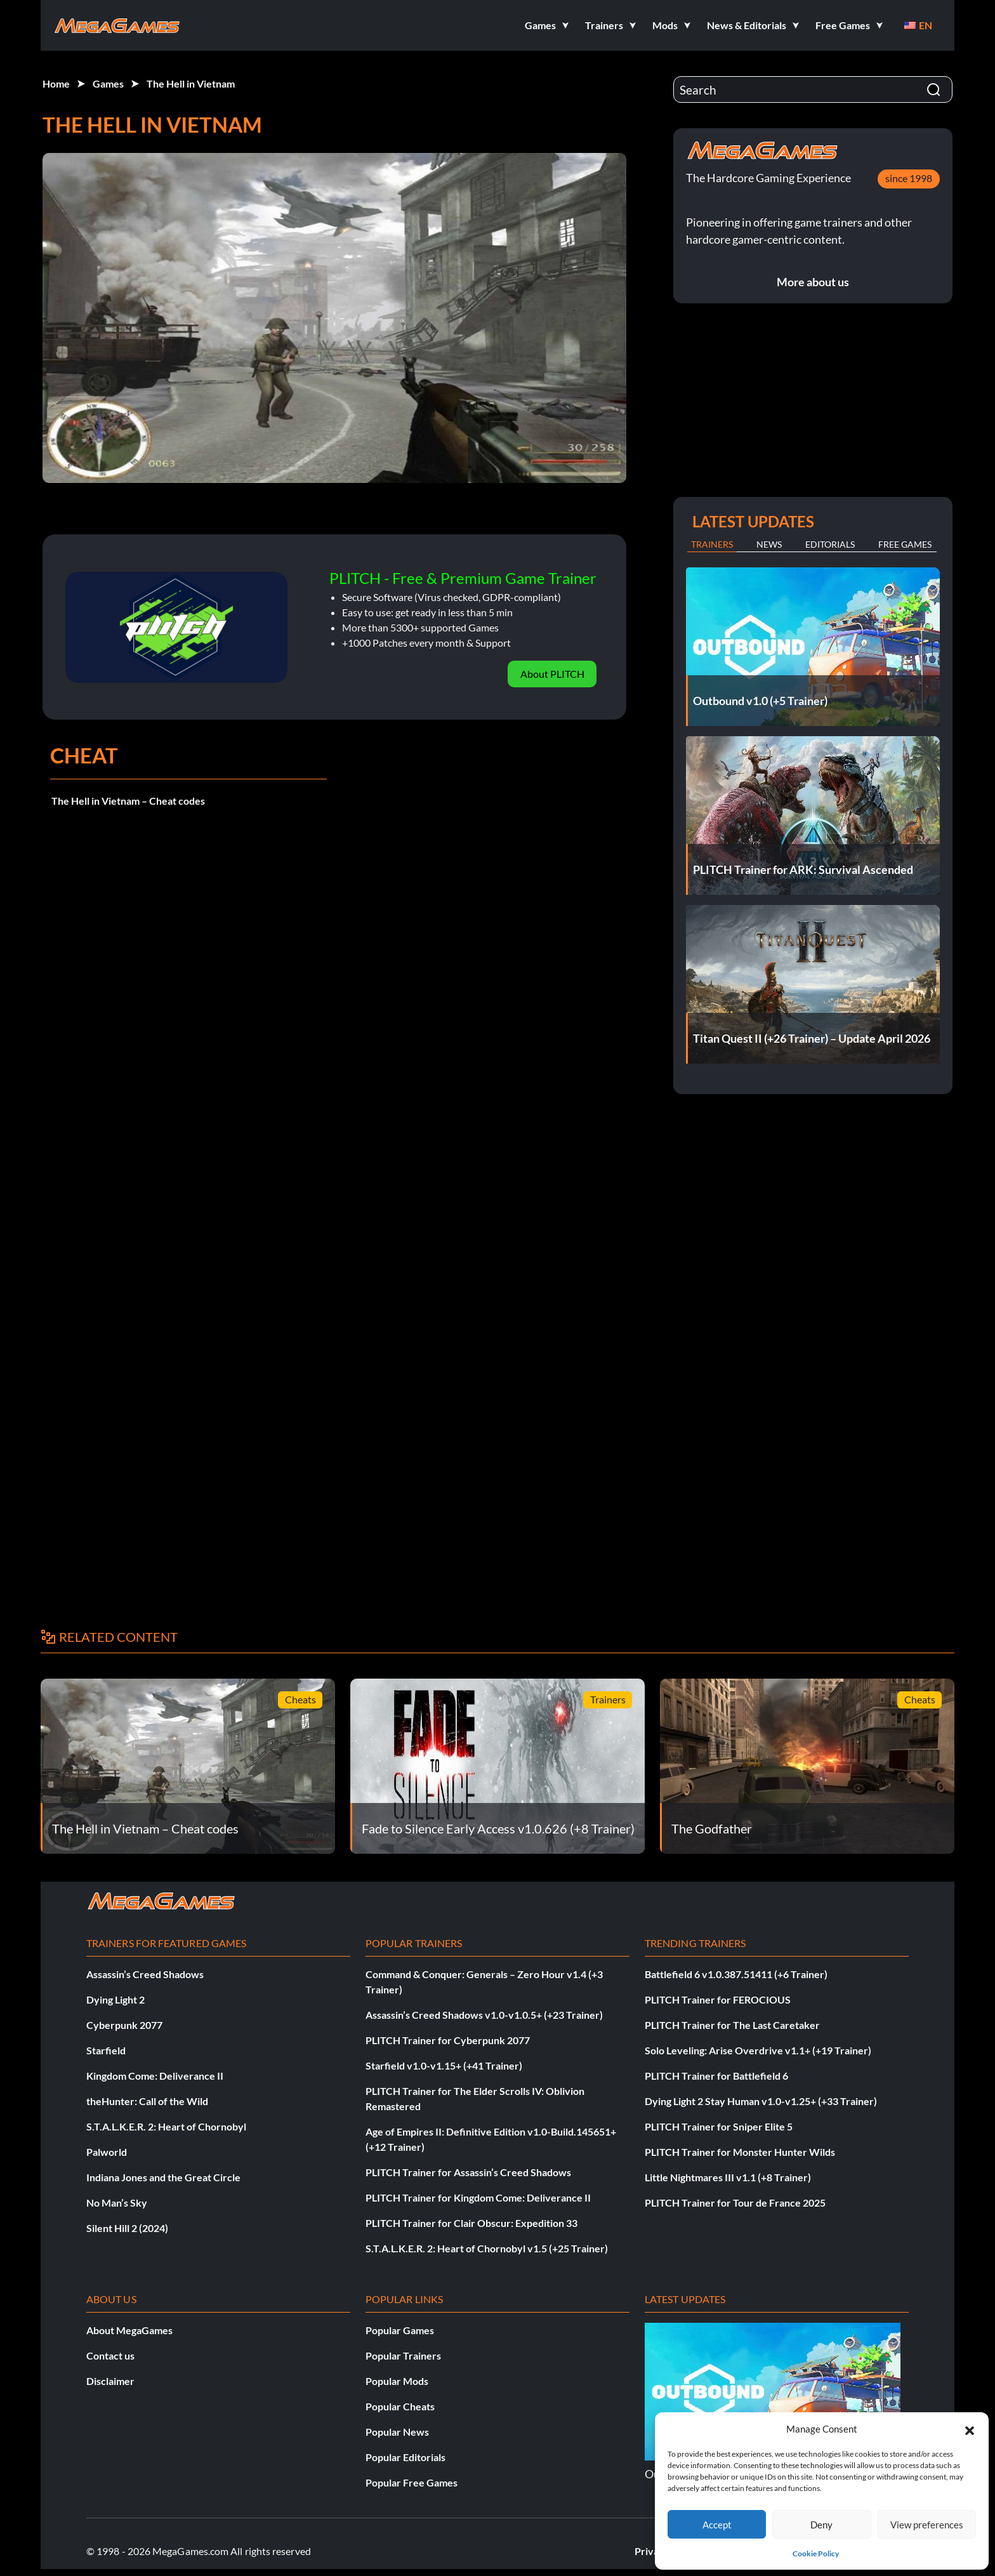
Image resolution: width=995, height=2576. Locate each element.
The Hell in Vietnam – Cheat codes (128, 801)
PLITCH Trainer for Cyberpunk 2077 (448, 2040)
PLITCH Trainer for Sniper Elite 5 (719, 2126)
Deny (821, 2524)
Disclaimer (110, 2381)
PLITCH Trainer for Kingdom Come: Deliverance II (478, 2197)
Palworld (106, 2152)
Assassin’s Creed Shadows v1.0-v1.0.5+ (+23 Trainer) (484, 2015)
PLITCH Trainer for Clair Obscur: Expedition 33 (471, 2223)
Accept (717, 2524)
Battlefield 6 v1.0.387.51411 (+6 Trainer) (736, 1974)
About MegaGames (129, 2330)
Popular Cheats (400, 2406)
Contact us (110, 2355)
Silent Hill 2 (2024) (127, 2228)
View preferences (926, 2524)
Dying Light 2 (115, 1999)
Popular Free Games (412, 2482)
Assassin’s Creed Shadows (145, 1974)
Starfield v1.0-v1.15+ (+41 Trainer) (444, 2065)
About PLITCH (552, 674)
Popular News (397, 2432)
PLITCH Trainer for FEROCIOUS (718, 1999)
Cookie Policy (816, 2553)
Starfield (106, 2050)
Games (108, 83)
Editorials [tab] (830, 544)
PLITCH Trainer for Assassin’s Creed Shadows (468, 2172)
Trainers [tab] (712, 544)
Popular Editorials (405, 2457)
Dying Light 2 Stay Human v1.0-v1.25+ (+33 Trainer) (761, 2101)
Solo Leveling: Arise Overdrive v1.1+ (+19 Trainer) (758, 2050)
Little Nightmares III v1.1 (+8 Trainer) (728, 2177)
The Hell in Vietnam (191, 83)
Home (56, 83)
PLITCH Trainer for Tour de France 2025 (735, 2202)
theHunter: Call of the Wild (147, 2101)
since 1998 (908, 178)
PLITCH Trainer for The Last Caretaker (732, 2025)
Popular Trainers (403, 2355)
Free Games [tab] (905, 544)
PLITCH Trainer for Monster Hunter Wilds (740, 2152)
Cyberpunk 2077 (124, 2025)
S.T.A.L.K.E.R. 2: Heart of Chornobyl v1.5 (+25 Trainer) (487, 2248)
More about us (813, 282)
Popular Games (400, 2330)
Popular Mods (397, 2381)
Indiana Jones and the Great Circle (163, 2177)
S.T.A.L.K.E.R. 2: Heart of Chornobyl (166, 2126)
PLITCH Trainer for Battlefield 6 (716, 2076)
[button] (969, 2428)
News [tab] (769, 544)
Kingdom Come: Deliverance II (154, 2076)
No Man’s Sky (116, 2202)
